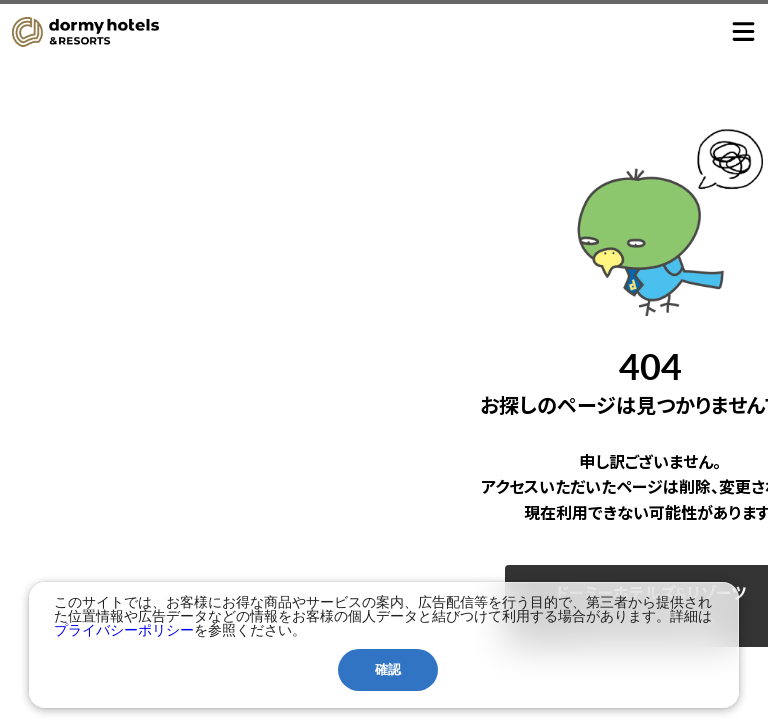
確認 (388, 669)
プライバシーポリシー (124, 630)
